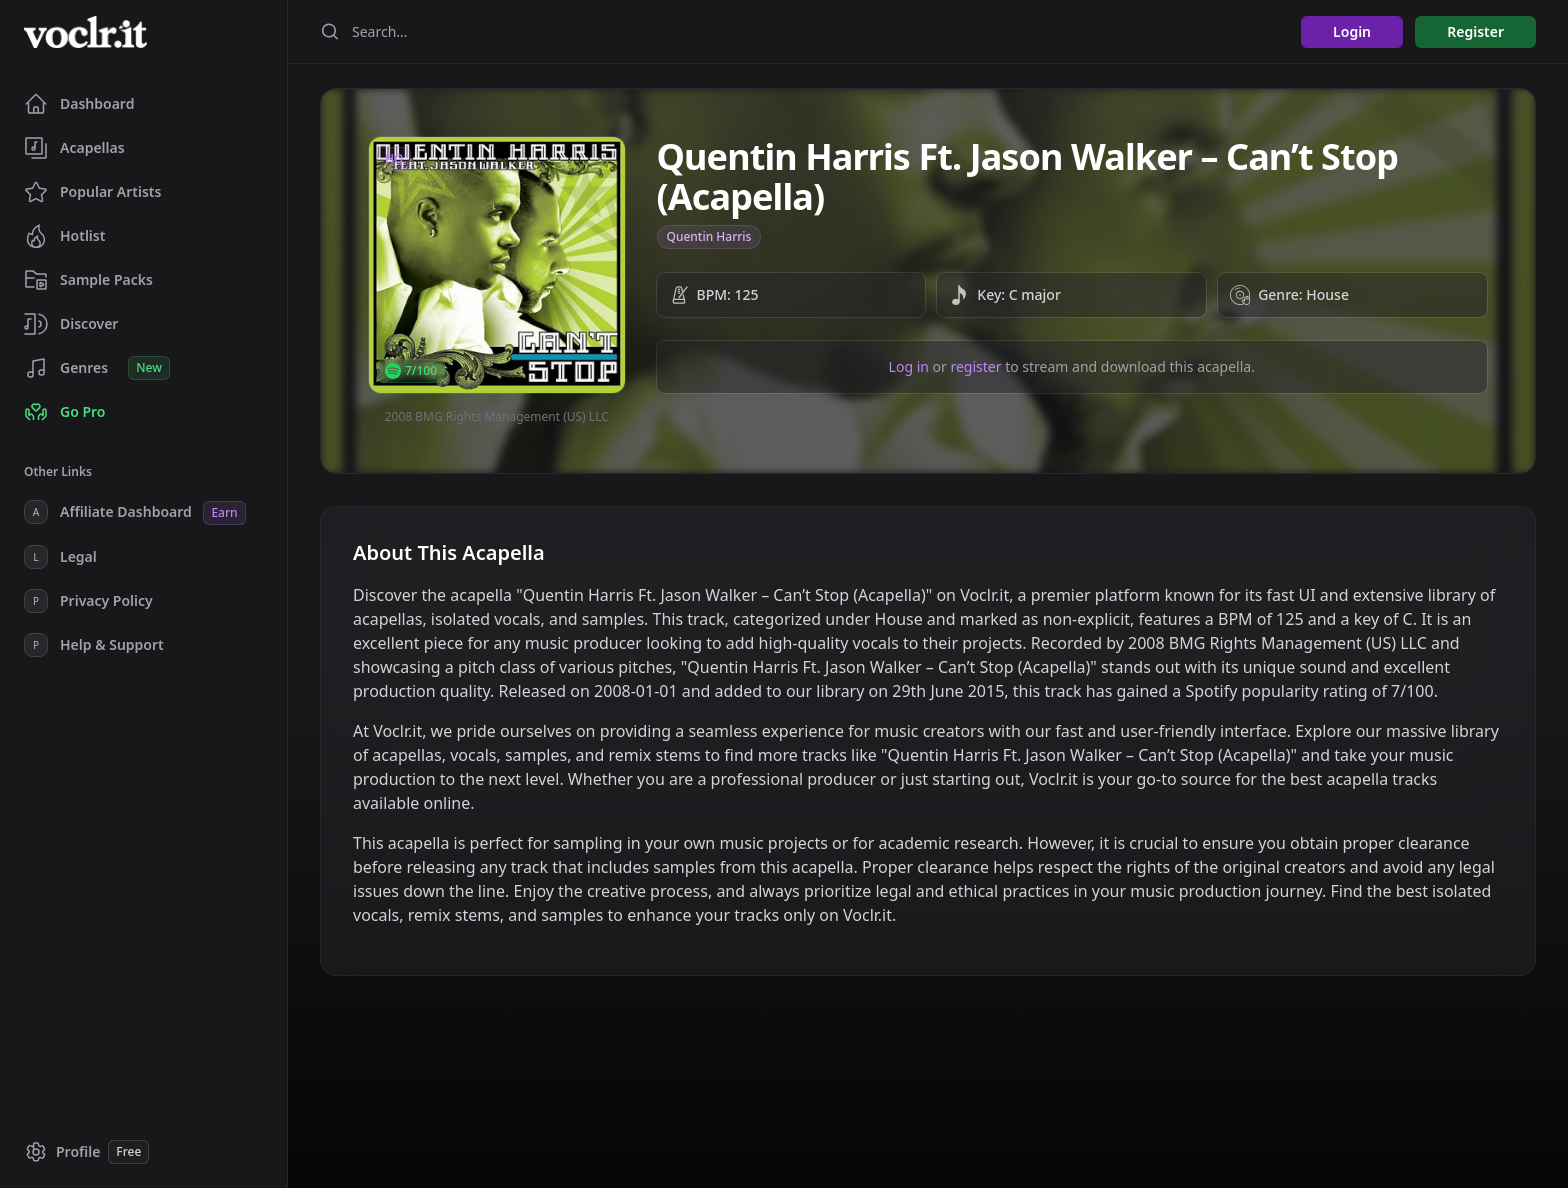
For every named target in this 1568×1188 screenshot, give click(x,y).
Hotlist (64, 236)
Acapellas (74, 148)
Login (1352, 31)
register (975, 366)
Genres (97, 368)
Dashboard (79, 104)
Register (1475, 31)
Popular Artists (92, 192)
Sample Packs (88, 280)
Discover (71, 324)
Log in (909, 366)
